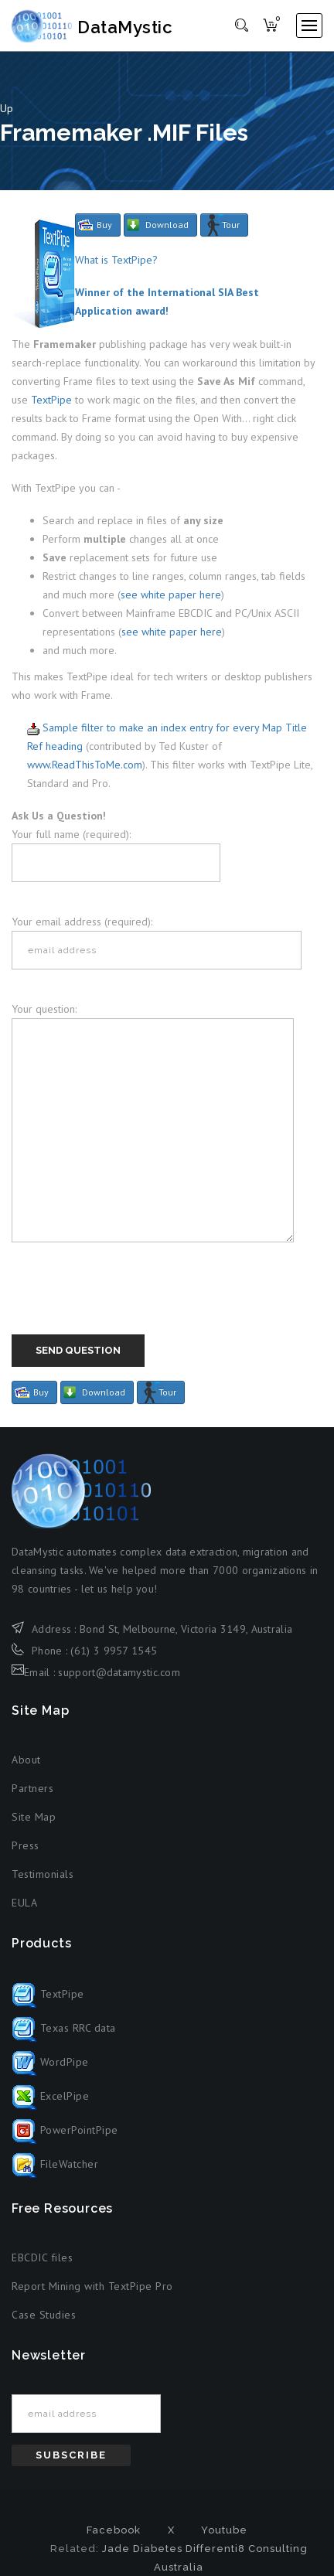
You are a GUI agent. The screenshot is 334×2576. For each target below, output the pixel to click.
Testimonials (42, 1874)
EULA (24, 1903)
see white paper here (171, 594)
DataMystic (94, 27)
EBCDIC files (42, 2257)
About (26, 1760)
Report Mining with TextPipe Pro (92, 2286)
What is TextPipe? (116, 260)
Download (167, 224)
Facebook (114, 2530)
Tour (231, 224)
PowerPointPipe (65, 2130)
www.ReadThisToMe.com (84, 765)
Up (6, 108)
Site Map (34, 1817)
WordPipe (50, 2062)
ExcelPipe (50, 2096)
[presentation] (129, 1304)
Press (25, 1845)
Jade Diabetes (142, 2548)
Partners (32, 1788)
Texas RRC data (64, 2028)
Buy (104, 224)
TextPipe (51, 400)
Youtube (224, 2530)
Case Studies (44, 2315)
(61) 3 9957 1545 (113, 1651)
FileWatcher (55, 2164)
